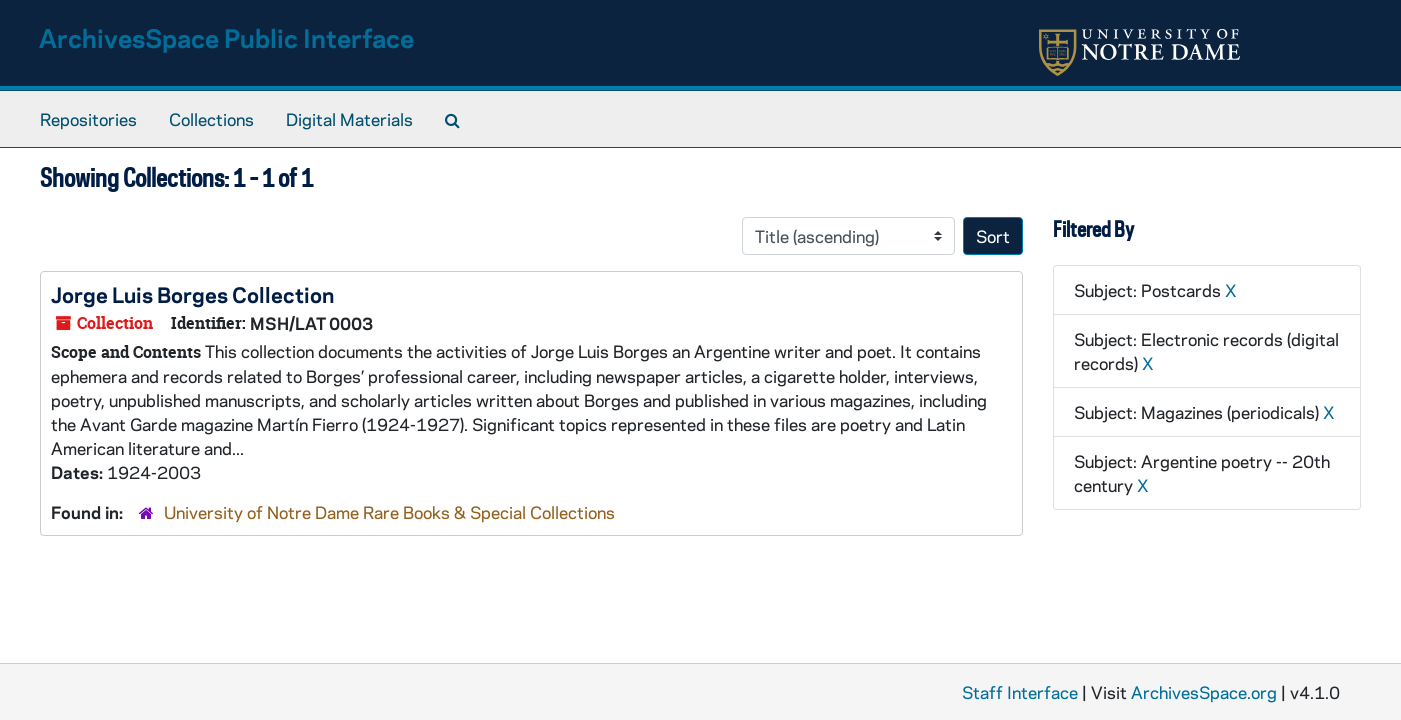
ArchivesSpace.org (1204, 692)
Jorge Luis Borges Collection (192, 294)
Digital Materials (349, 119)
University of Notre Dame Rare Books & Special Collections (389, 512)
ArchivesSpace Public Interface (226, 37)
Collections (211, 119)
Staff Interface (1020, 692)
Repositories (88, 119)
